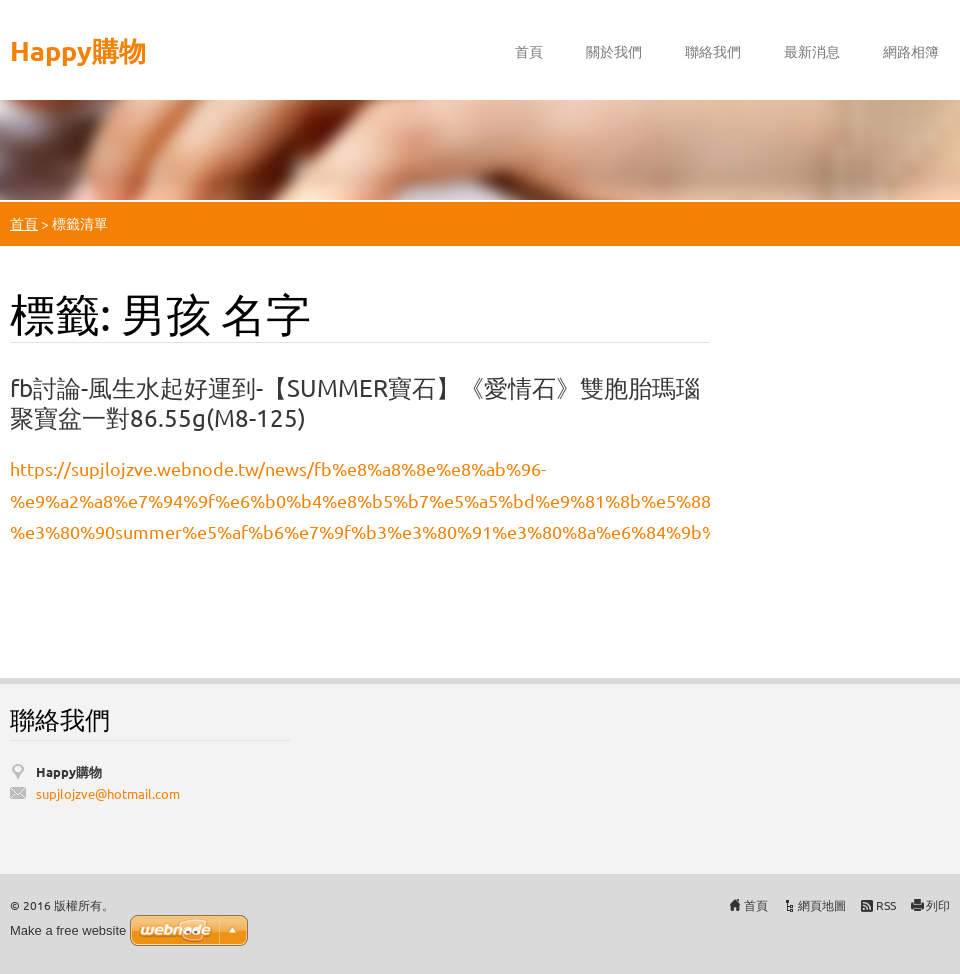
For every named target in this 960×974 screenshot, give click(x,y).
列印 (938, 905)
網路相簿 (911, 51)
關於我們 (614, 51)
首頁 (529, 51)
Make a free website (68, 930)
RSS (886, 905)
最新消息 (812, 51)
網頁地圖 (822, 905)
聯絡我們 (713, 51)
